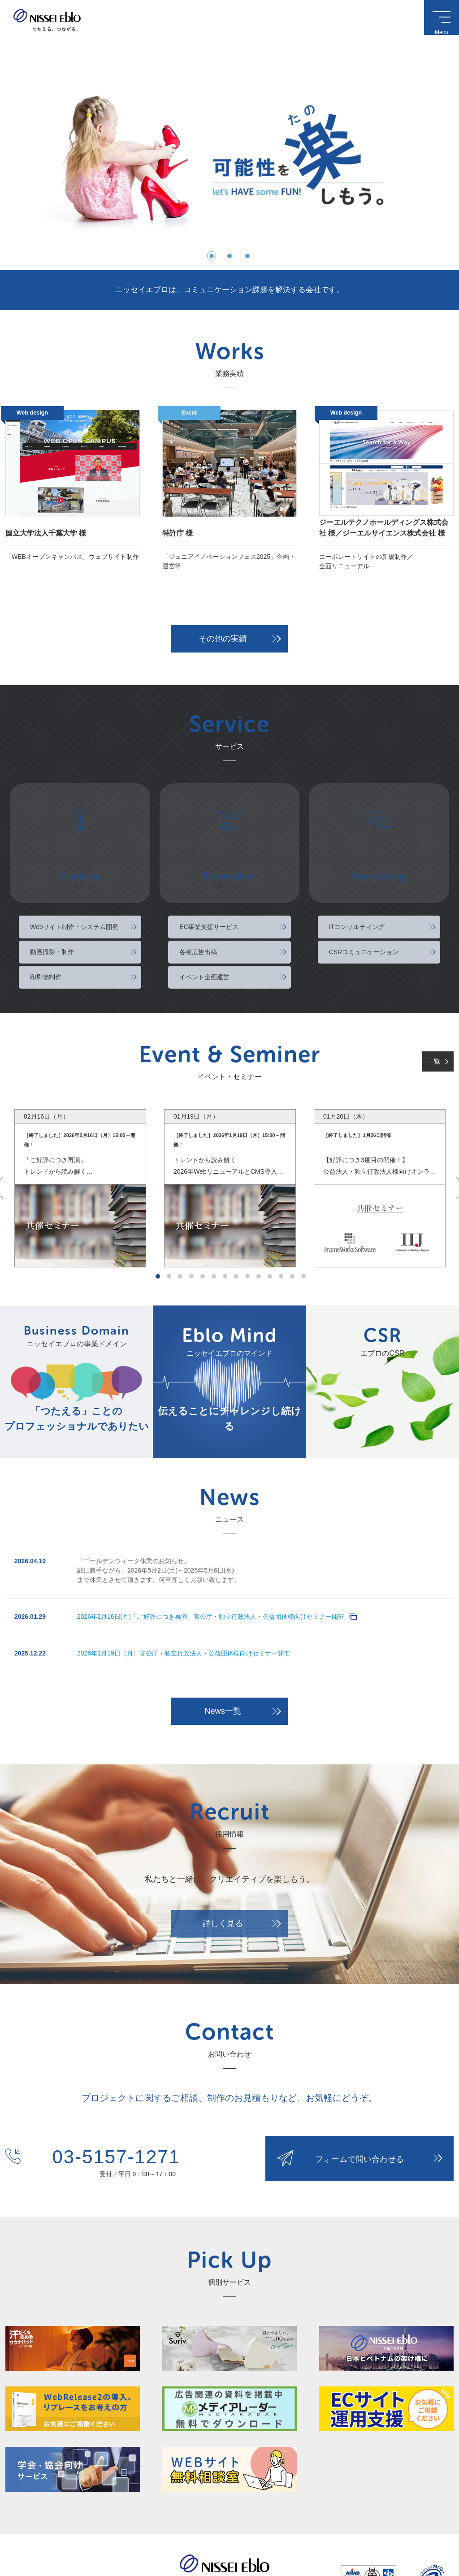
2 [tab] (169, 1213)
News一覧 (222, 1648)
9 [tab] (247, 1213)
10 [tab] (258, 1213)
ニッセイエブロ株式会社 (47, 20)
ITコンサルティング (357, 864)
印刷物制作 (45, 914)
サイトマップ (107, 2533)
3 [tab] (180, 1213)
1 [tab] (158, 1213)
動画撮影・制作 (52, 889)
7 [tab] (225, 1213)
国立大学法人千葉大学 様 (45, 533)
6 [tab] (214, 1213)
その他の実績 (223, 638)
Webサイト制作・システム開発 (74, 864)
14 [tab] (303, 1213)
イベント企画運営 (205, 914)
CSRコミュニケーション (364, 889)
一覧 (434, 998)
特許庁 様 (177, 533)
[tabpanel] (80, 1125)
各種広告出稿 (198, 889)
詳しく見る (223, 1852)
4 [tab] (191, 1213)
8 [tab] (236, 1213)
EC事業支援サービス (209, 864)
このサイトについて (25, 2533)
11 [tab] (270, 1213)
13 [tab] (292, 1213)
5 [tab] (202, 1213)
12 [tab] (281, 1213)
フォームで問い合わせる (359, 2094)
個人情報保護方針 (69, 2533)
